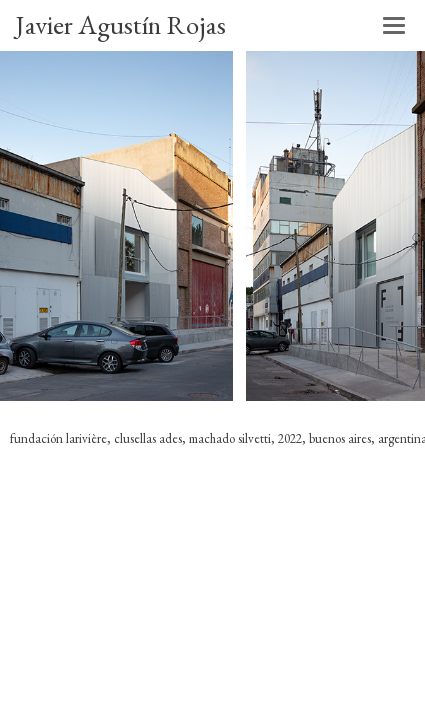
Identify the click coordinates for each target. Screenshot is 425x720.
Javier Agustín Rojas (120, 24)
